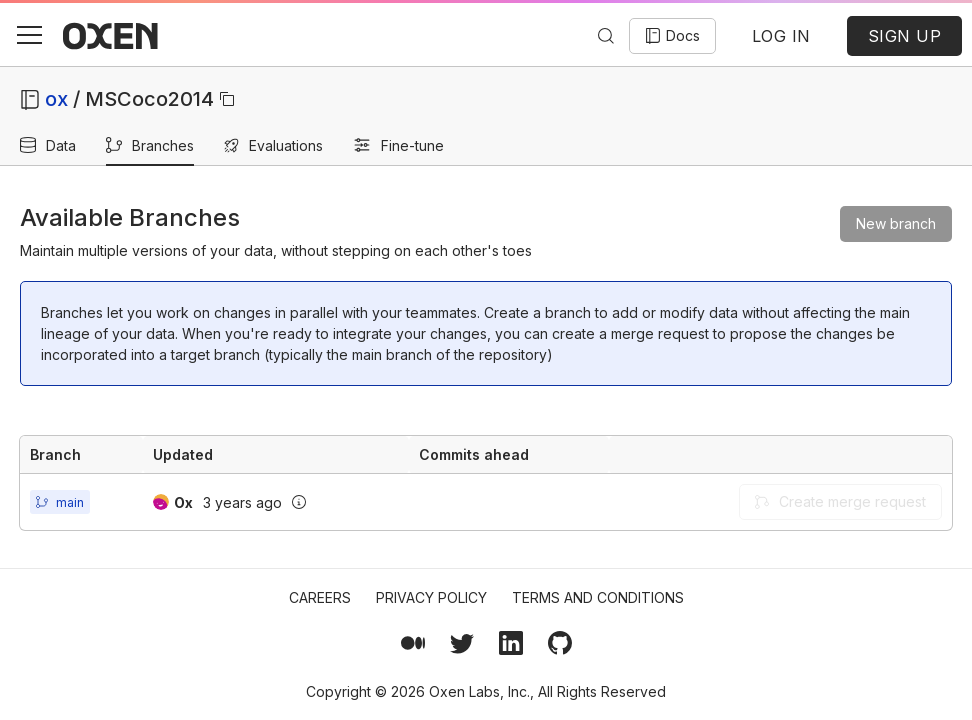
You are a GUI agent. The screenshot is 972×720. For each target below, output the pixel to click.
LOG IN (781, 36)
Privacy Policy (431, 597)
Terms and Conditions (598, 597)
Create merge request (840, 501)
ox (56, 99)
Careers (320, 597)
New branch (896, 223)
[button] (29, 35)
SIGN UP (905, 36)
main (70, 502)
